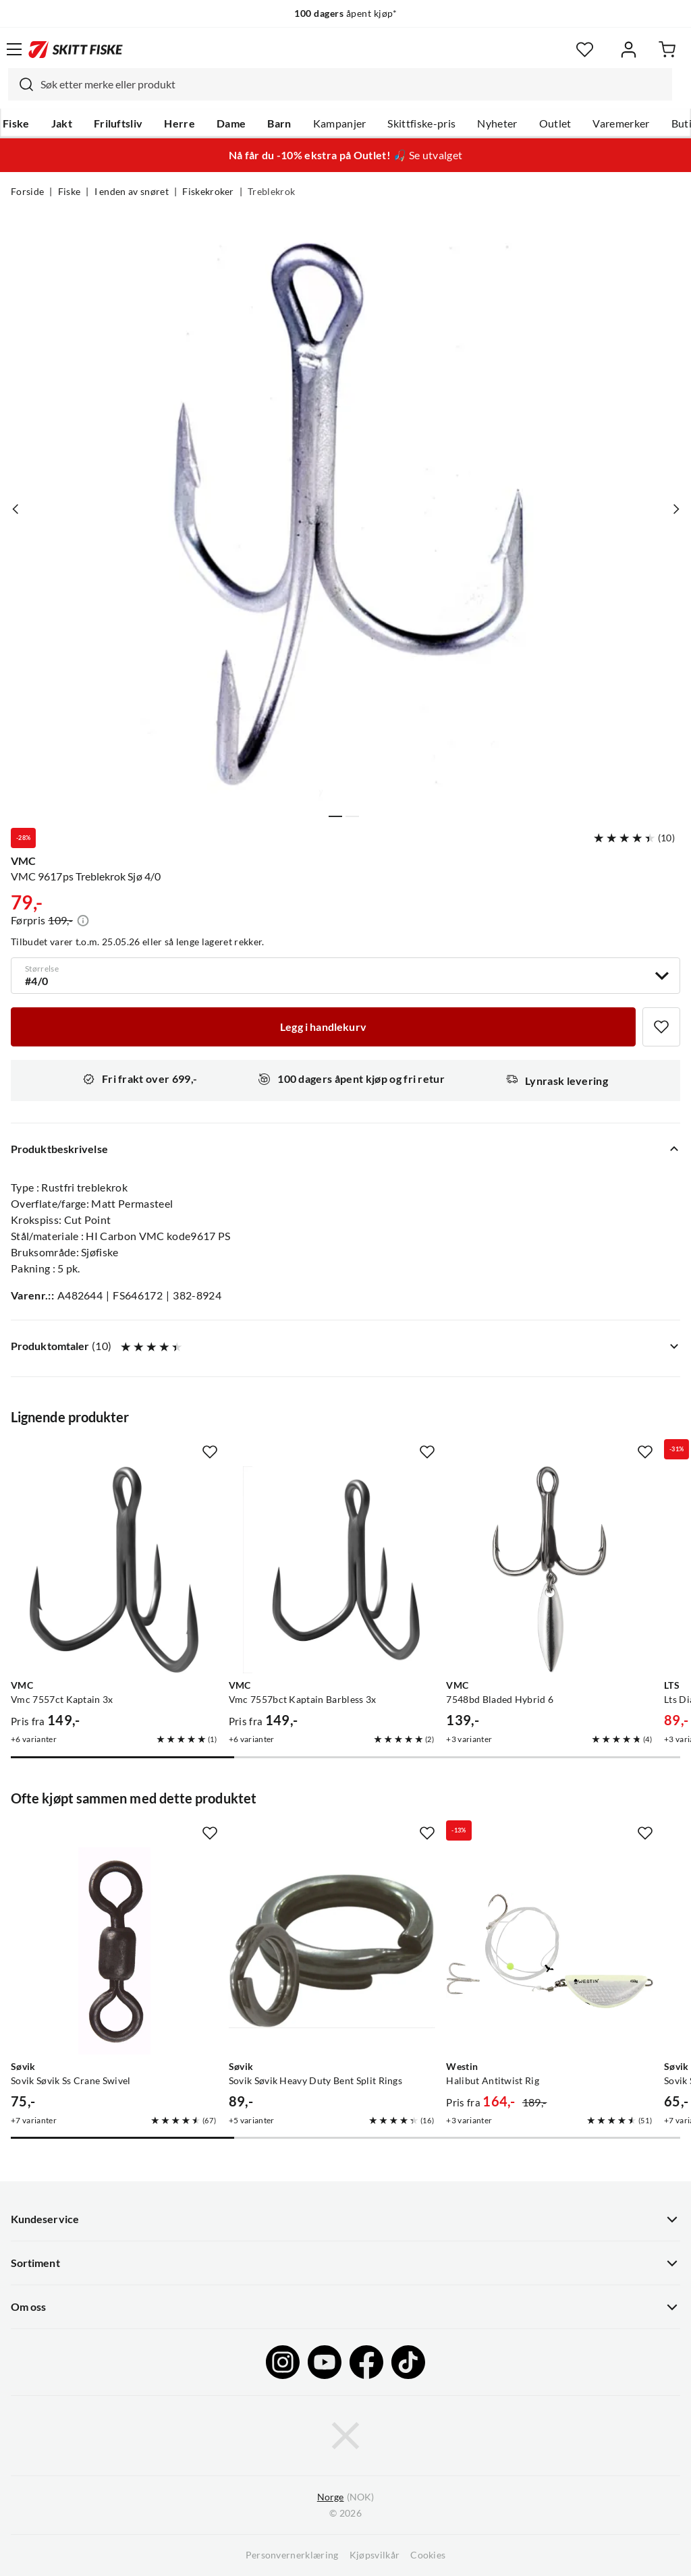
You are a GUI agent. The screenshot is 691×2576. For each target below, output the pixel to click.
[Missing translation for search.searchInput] (21, 84)
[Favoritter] (585, 49)
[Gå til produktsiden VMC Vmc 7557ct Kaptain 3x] (114, 1569)
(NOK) (345, 2497)
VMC (23, 861)
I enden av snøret (131, 191)
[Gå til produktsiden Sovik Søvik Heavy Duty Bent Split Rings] (332, 1950)
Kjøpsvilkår (375, 2555)
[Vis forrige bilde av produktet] (15, 508)
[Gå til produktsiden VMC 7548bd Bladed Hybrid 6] (549, 1569)
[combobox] (340, 84)
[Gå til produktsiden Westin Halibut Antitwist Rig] (549, 1950)
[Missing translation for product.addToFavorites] (661, 1026)
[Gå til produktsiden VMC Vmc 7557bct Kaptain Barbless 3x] (332, 1569)
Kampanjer (339, 123)
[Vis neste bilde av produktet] (675, 508)
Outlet (555, 123)
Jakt (61, 123)
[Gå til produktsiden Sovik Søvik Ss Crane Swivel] (114, 1950)
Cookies (427, 2555)
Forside (27, 191)
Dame (231, 123)
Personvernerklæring (292, 2555)
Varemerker (620, 123)
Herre (179, 123)
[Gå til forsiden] (75, 49)
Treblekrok (271, 191)
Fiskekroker (208, 191)
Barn (279, 123)
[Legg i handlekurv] (323, 1026)
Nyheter (497, 123)
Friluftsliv (118, 123)
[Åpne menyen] (14, 49)
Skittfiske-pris (421, 123)
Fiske (16, 123)
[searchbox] (353, 84)
